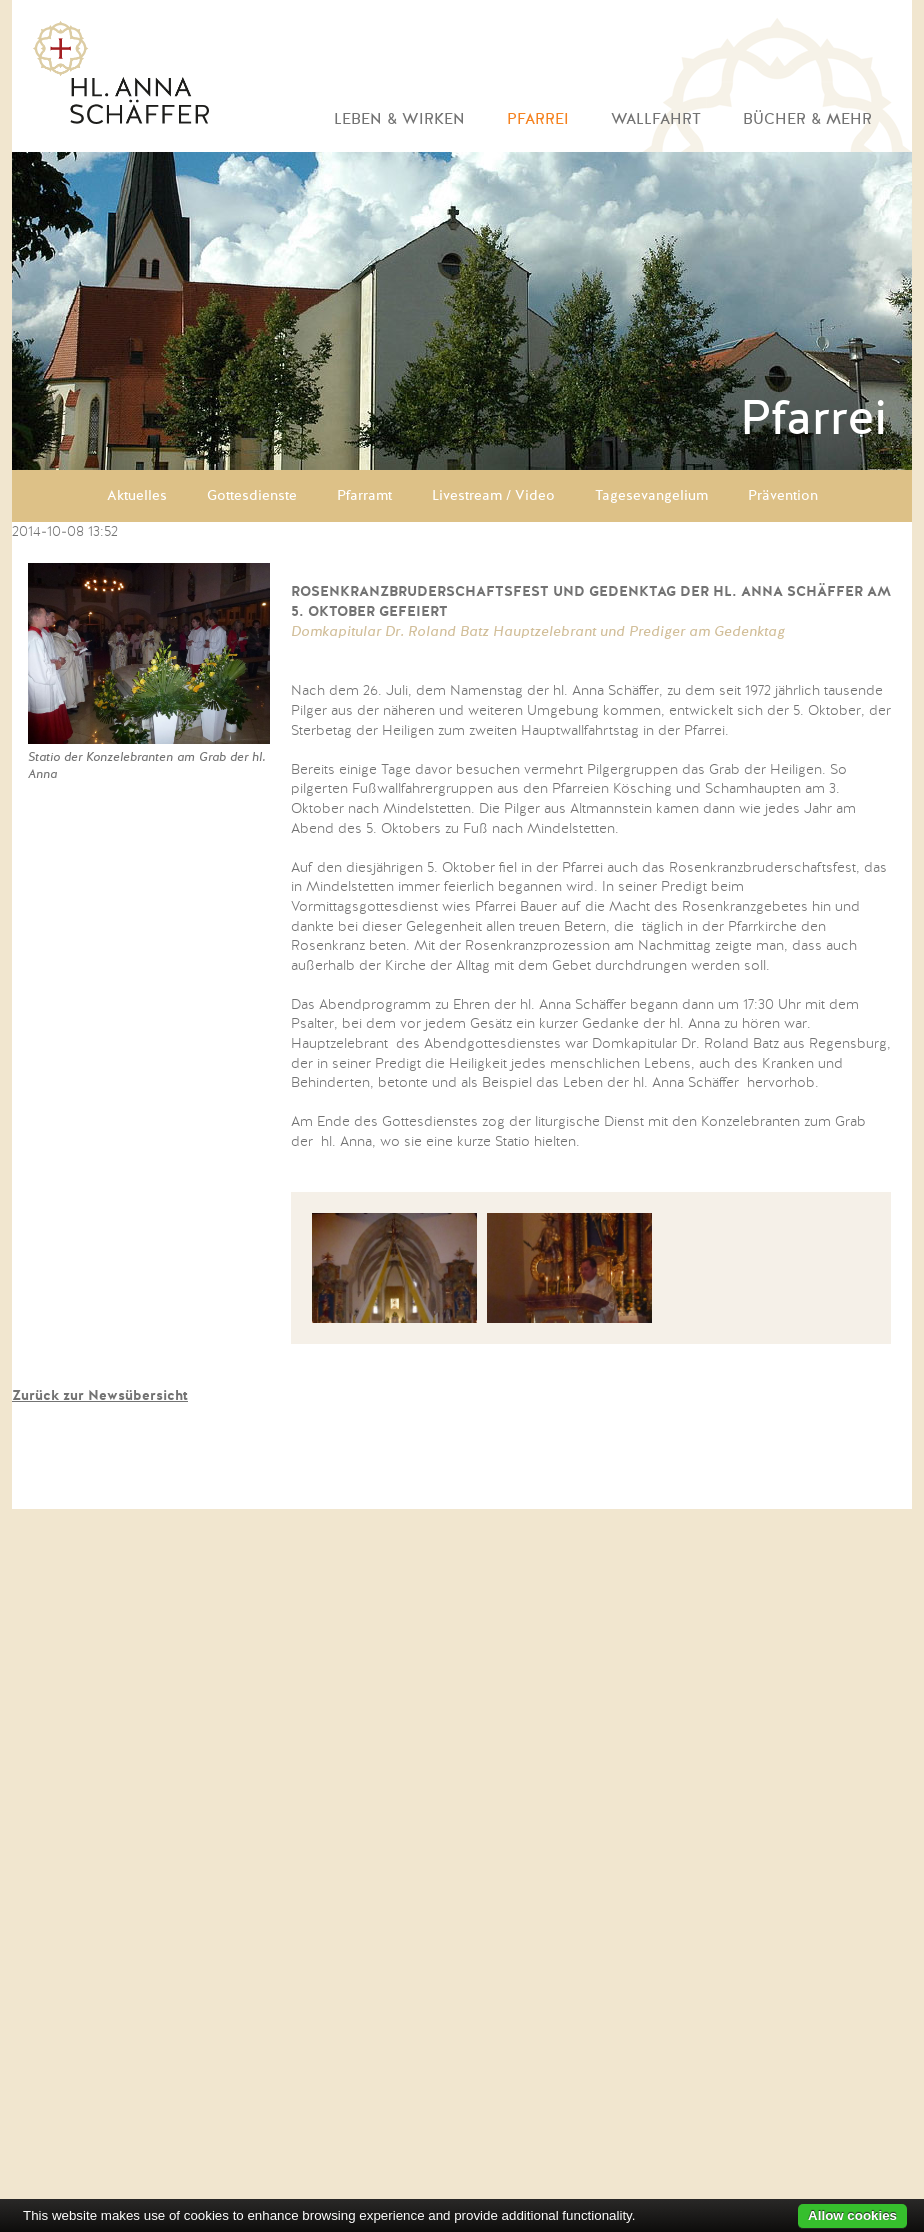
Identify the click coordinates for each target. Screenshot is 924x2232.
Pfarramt (364, 496)
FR (853, 1483)
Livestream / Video (493, 496)
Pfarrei (538, 119)
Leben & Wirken (399, 119)
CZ (826, 1483)
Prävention (783, 496)
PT (878, 1483)
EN (799, 1483)
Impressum (474, 1483)
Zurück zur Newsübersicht (100, 1396)
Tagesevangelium (651, 496)
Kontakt (381, 1483)
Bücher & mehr (807, 119)
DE (772, 1483)
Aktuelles (137, 496)
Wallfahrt (656, 119)
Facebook (555, 1487)
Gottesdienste (252, 496)
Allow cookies (852, 2215)
